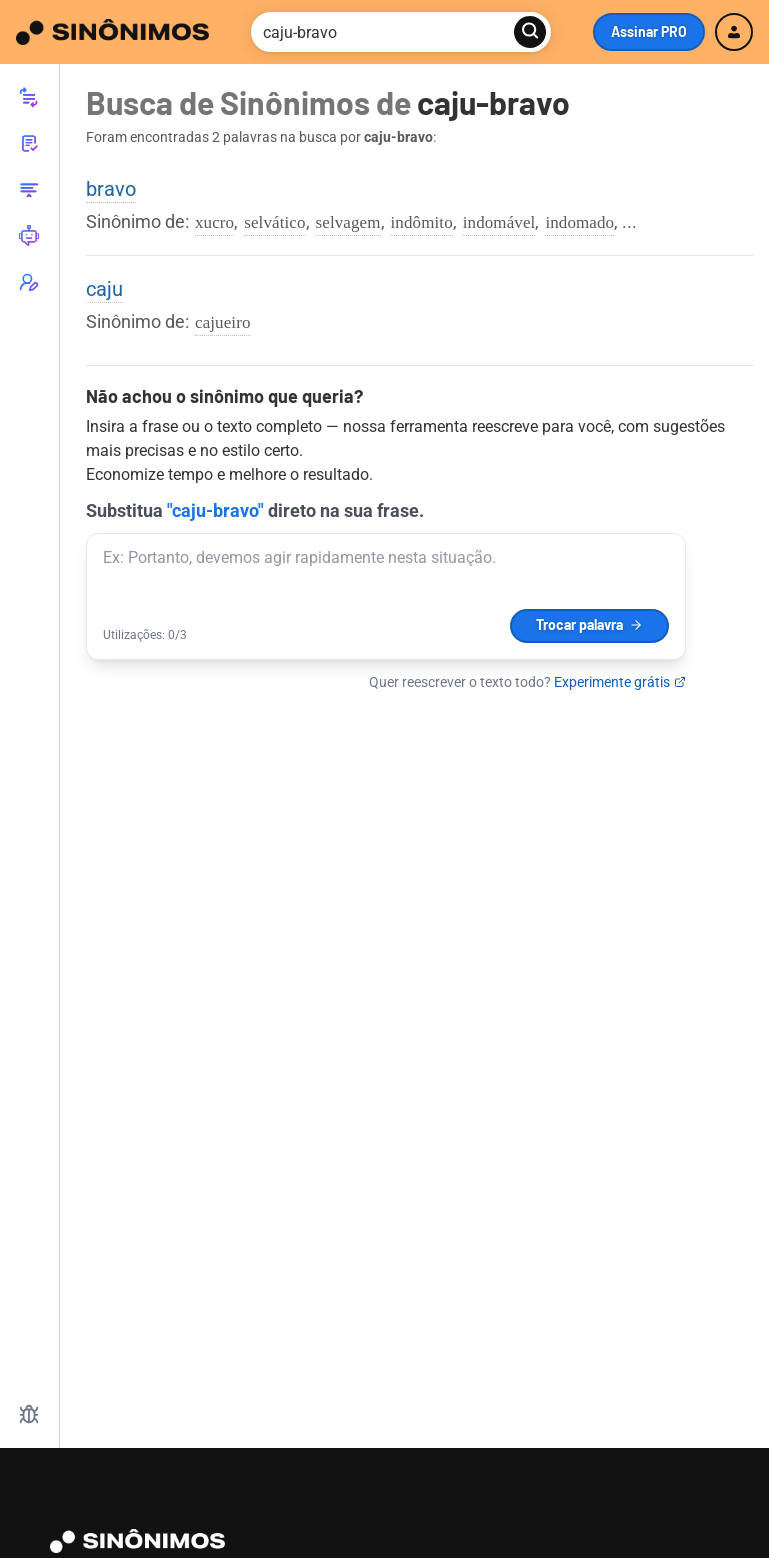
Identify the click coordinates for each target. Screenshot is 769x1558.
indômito (422, 222)
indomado (579, 222)
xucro (214, 222)
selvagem (348, 222)
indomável (499, 222)
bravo (111, 189)
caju (104, 289)
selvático (274, 222)
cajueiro (223, 322)
